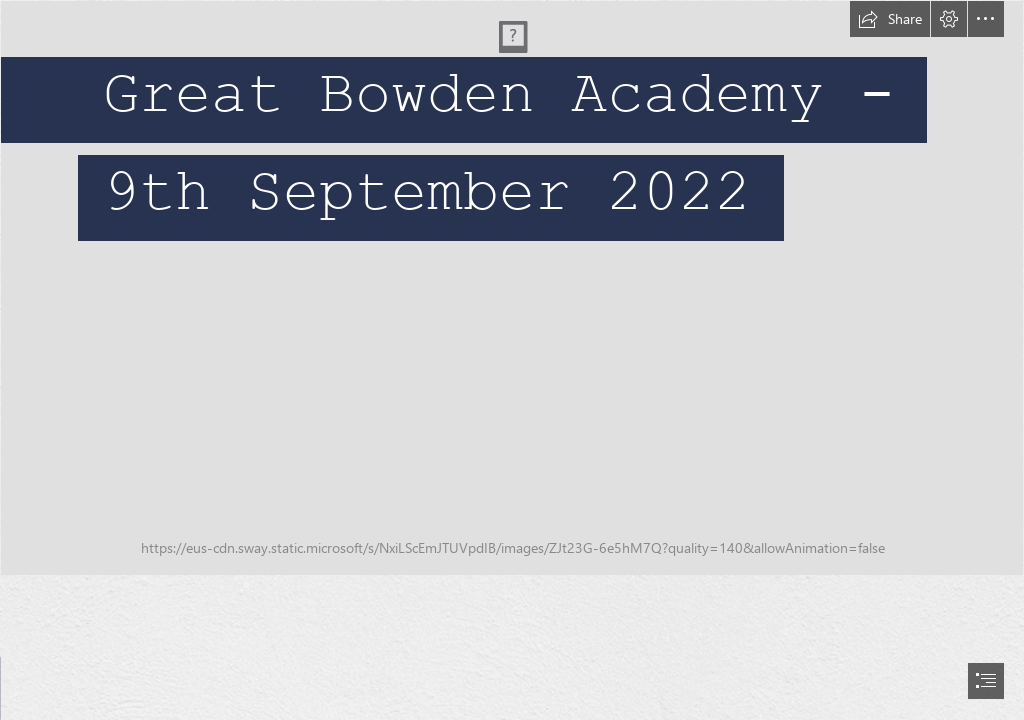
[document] (512, 360)
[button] (890, 19)
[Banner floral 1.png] (512, 288)
